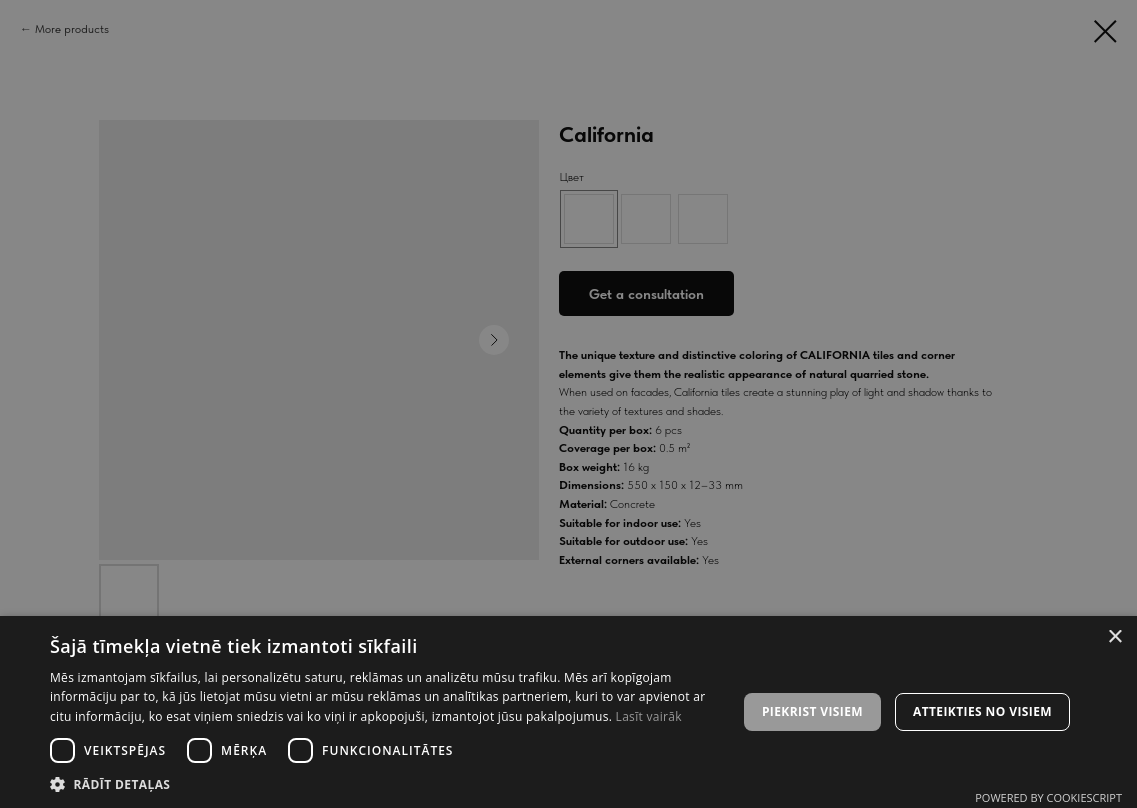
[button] (384, 783)
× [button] (1114, 637)
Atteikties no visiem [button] (982, 711)
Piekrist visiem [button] (812, 711)
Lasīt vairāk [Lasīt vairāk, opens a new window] (649, 716)
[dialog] (568, 404)
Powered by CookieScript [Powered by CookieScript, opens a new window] (1048, 797)
